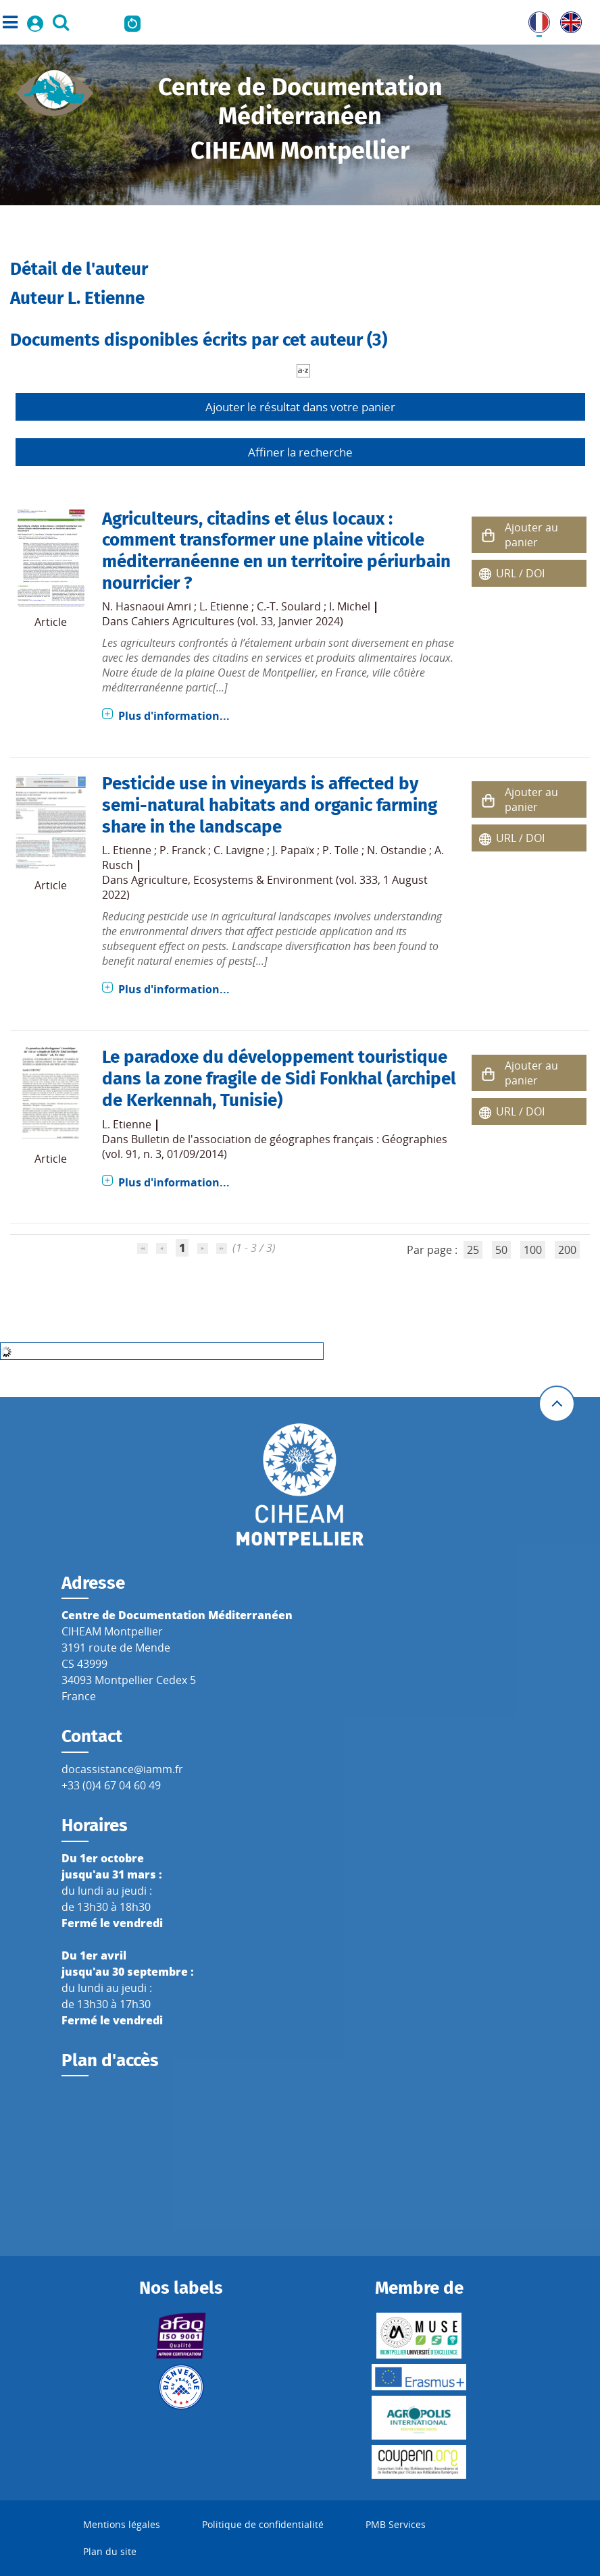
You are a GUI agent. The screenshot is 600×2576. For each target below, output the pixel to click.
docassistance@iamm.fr (122, 1769)
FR (534, 19)
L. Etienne (224, 606)
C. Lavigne (239, 850)
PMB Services (396, 2524)
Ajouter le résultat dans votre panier (300, 407)
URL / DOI (520, 573)
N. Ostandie (396, 850)
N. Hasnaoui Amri (146, 606)
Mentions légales (121, 2524)
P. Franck (182, 850)
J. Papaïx (293, 850)
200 (567, 1249)
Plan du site (109, 2551)
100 (533, 1249)
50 (501, 1249)
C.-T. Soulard (289, 606)
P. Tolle (340, 850)
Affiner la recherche (300, 452)
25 (473, 1249)
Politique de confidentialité (263, 2524)
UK (567, 19)
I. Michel (349, 606)
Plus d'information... (174, 715)
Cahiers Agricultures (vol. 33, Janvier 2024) (237, 621)
